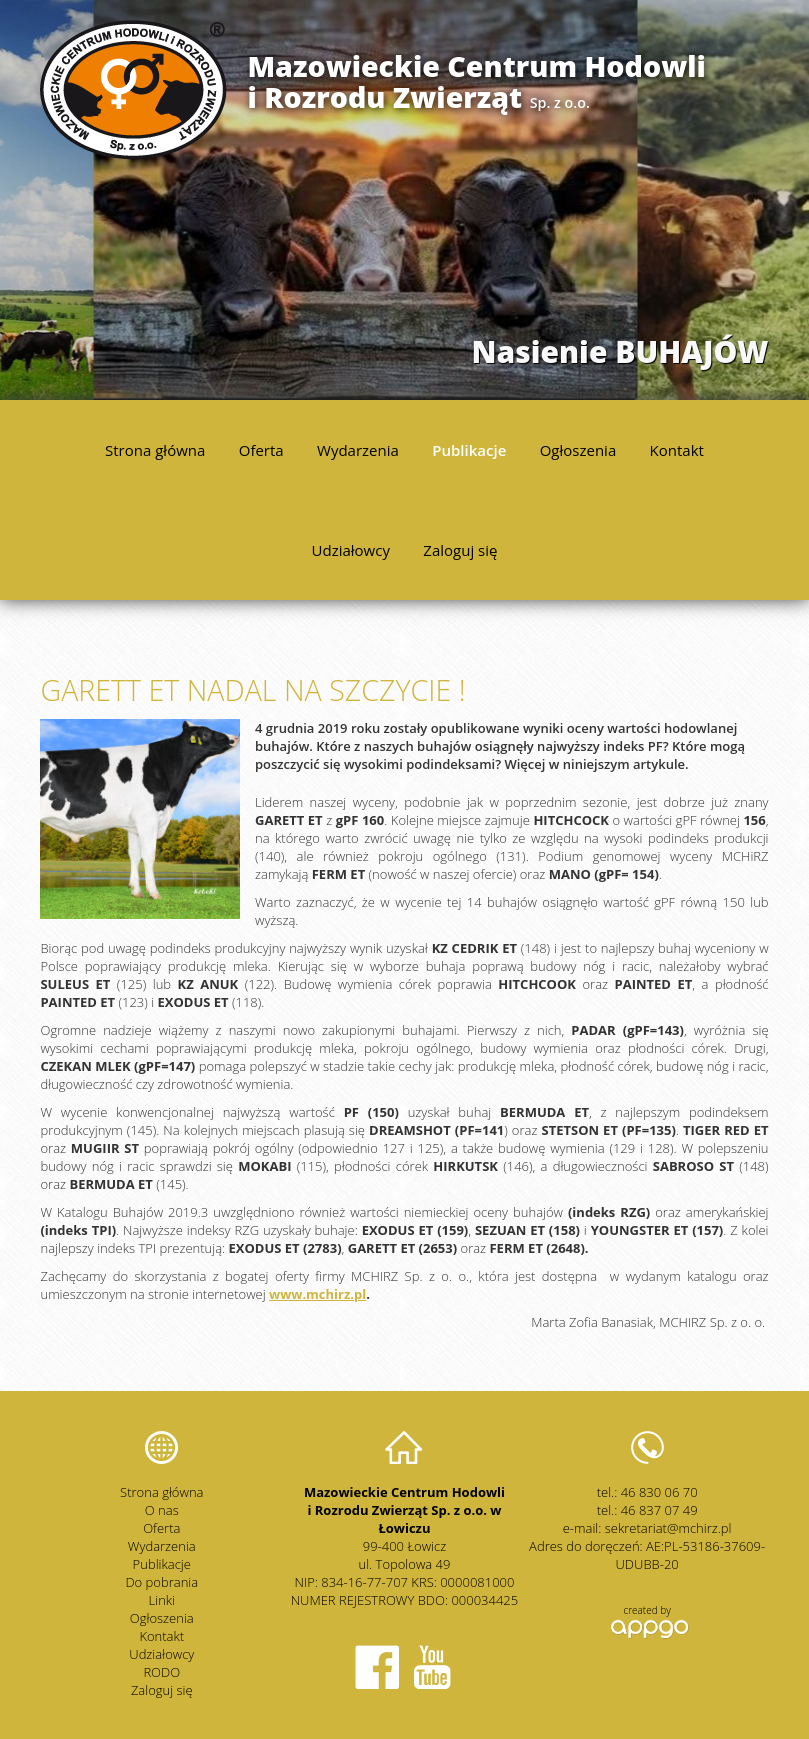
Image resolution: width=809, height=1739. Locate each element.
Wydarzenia (358, 450)
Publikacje (469, 450)
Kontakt (677, 450)
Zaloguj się (460, 550)
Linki (162, 1600)
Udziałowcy (351, 550)
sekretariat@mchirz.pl (668, 1528)
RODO (161, 1672)
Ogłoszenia (578, 450)
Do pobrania (161, 1582)
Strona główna (155, 450)
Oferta (261, 450)
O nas (162, 1510)
